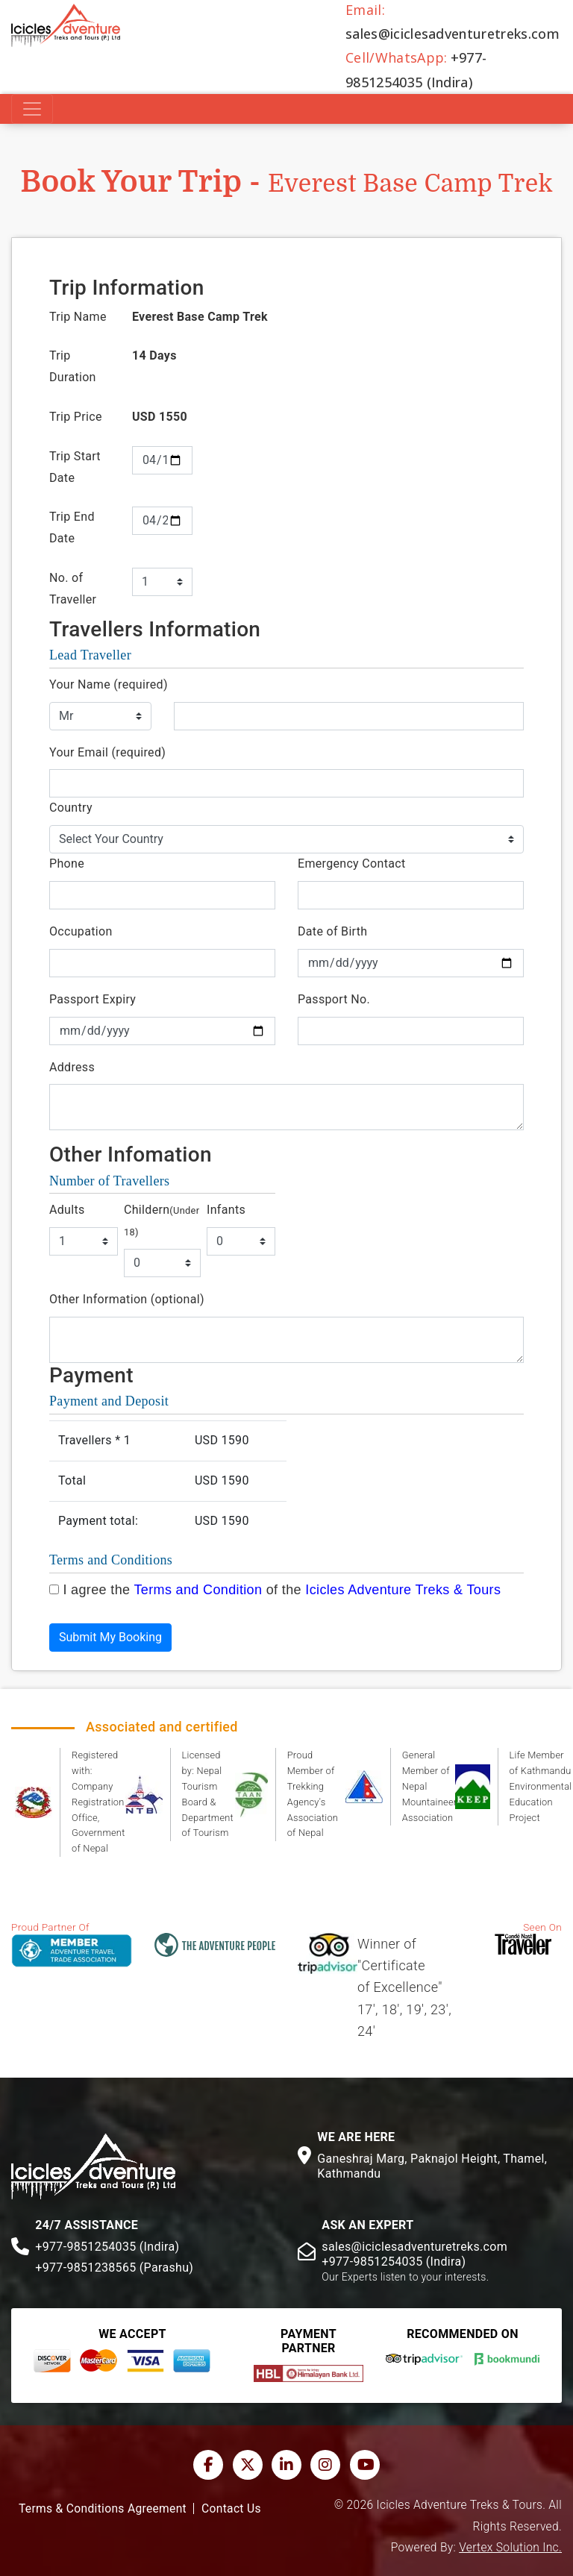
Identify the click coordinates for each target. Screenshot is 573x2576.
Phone (66, 863)
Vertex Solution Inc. (510, 2547)
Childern (161, 1220)
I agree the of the (282, 1589)
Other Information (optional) (126, 1299)
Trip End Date (72, 527)
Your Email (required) (107, 752)
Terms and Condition (198, 1589)
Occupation (81, 931)
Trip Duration (72, 366)
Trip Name (78, 317)
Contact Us (231, 2509)
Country (71, 807)
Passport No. (334, 999)
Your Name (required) (108, 684)
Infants (226, 1210)
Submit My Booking (110, 1637)
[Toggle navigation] (32, 109)
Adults (67, 1210)
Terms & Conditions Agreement (103, 2509)
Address (72, 1067)
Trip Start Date (75, 467)
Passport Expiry (92, 999)
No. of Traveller (72, 589)
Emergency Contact (351, 863)
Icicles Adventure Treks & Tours (403, 1589)
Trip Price (75, 417)
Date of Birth (332, 931)
